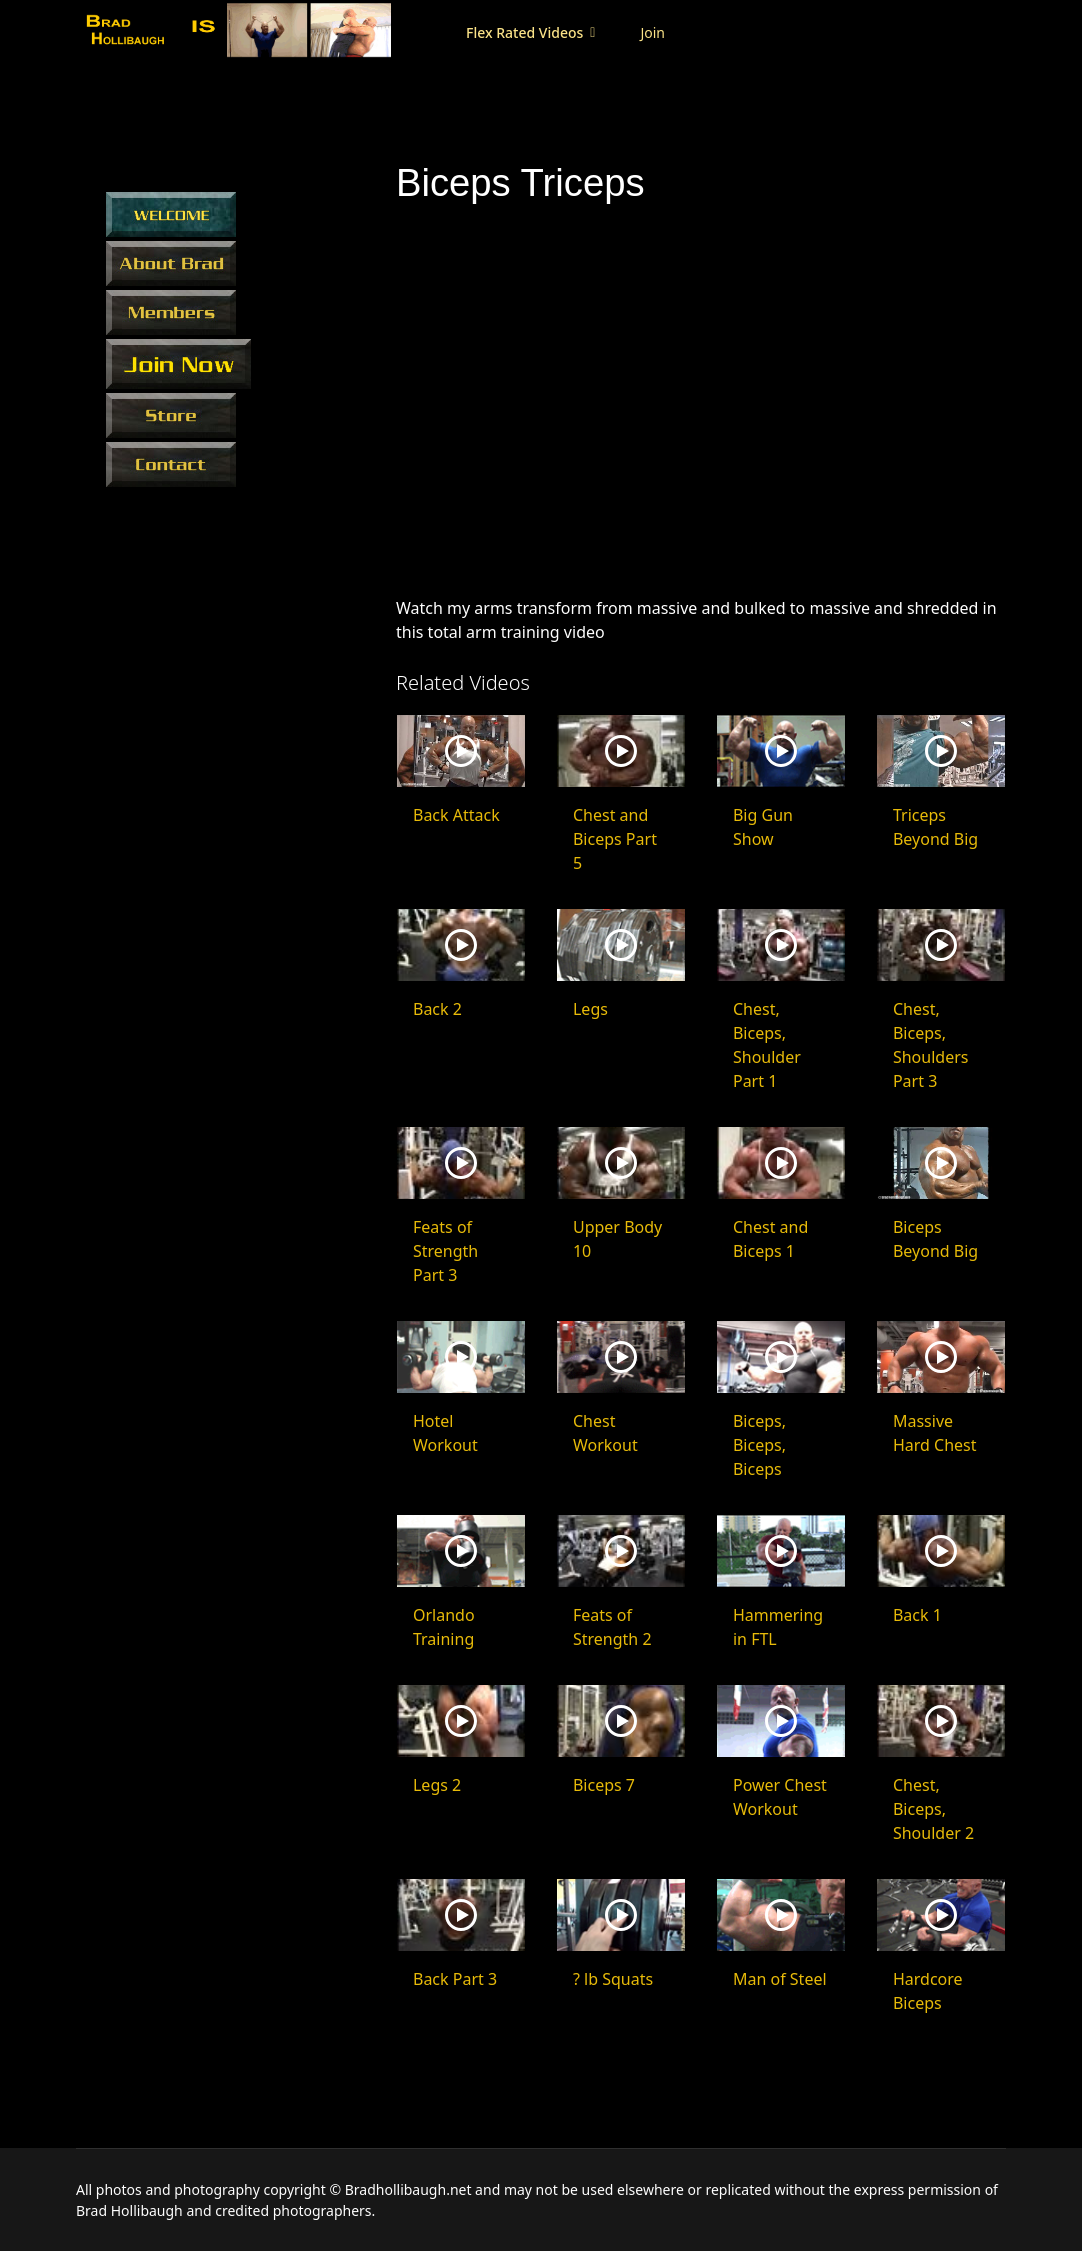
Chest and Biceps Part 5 (615, 839)
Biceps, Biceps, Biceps (759, 1445)
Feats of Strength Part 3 (445, 1251)
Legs (590, 1009)
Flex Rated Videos (514, 32)
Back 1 (917, 1615)
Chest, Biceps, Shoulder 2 (933, 1809)
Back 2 (437, 1009)
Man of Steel (780, 1979)
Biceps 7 (604, 1785)
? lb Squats (613, 1979)
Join (642, 32)
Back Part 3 (455, 1979)
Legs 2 (437, 1785)
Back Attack (456, 815)
